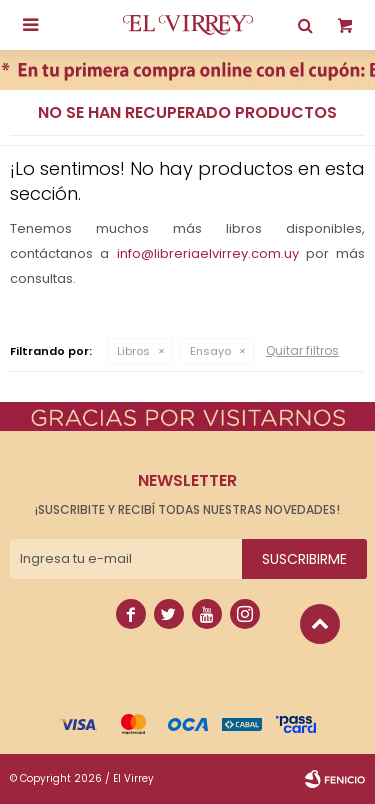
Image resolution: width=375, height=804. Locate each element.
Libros (133, 351)
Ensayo (210, 351)
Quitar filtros (302, 350)
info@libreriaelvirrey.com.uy (208, 253)
